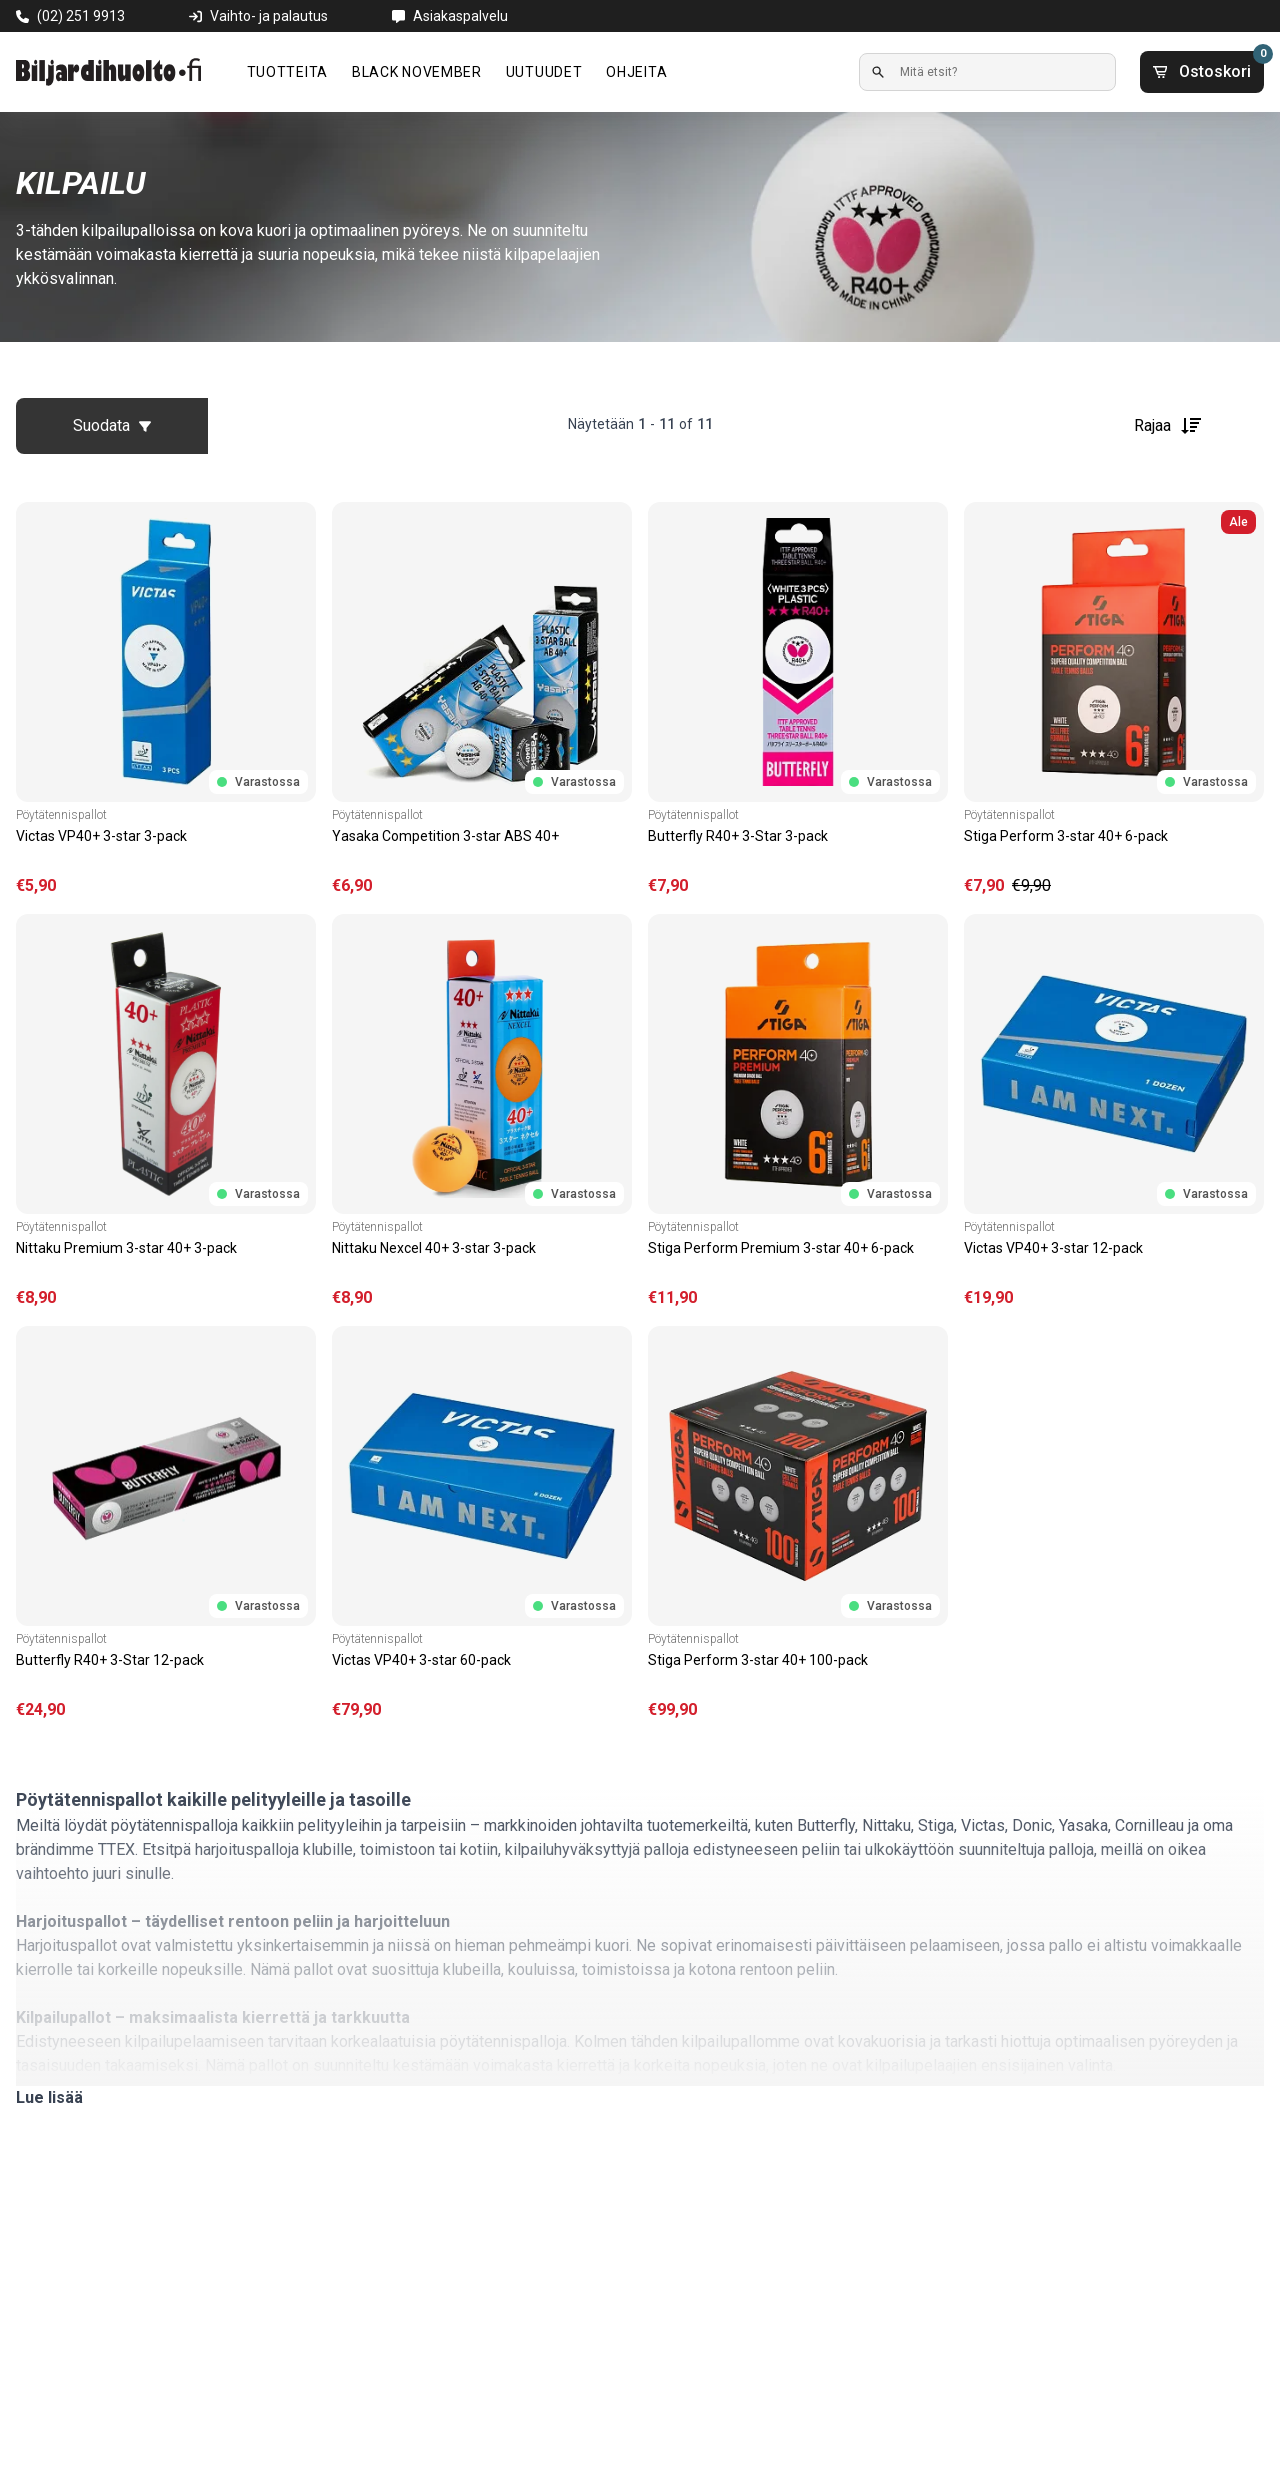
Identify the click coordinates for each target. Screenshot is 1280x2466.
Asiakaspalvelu (460, 16)
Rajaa (1168, 426)
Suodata (112, 425)
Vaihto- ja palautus (269, 16)
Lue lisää (49, 2097)
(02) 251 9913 (81, 16)
